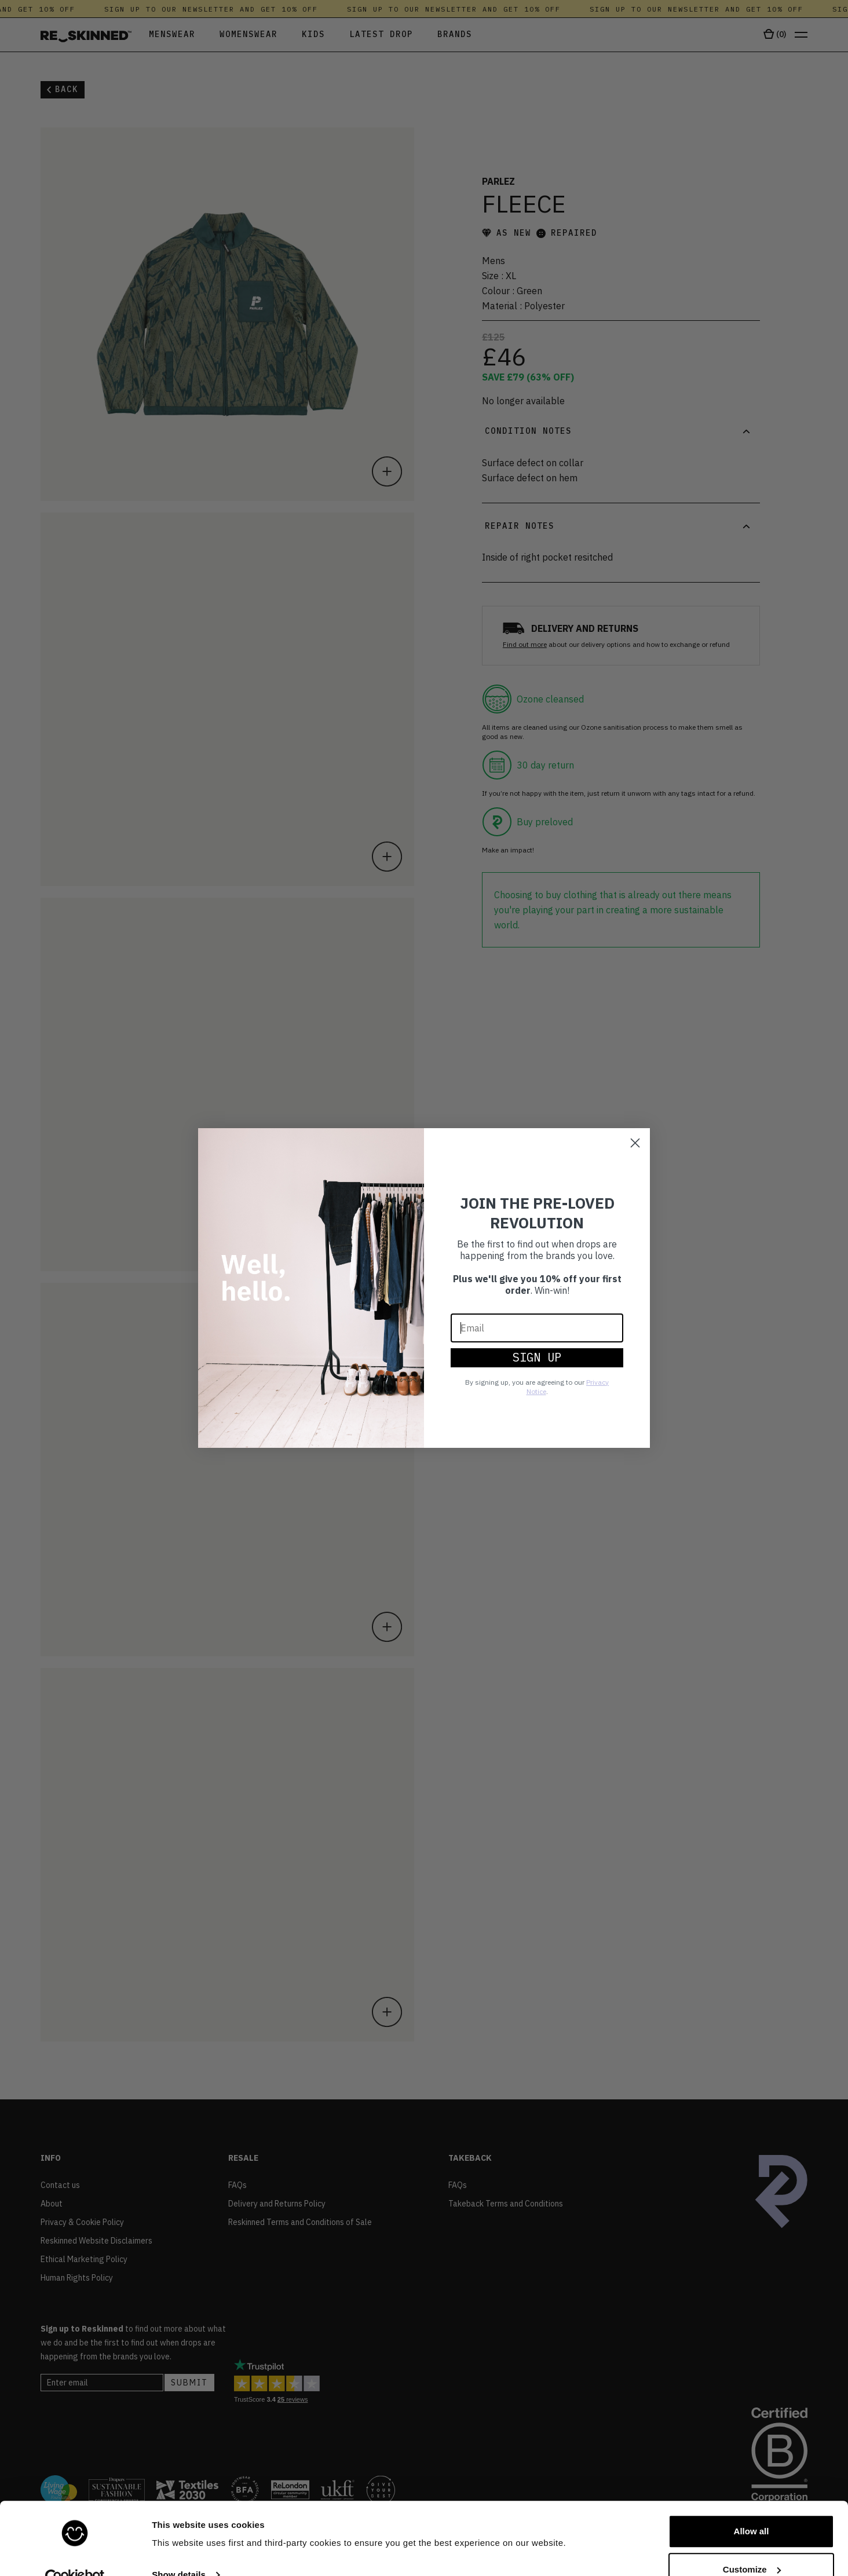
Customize (752, 2545)
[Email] (537, 1327)
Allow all (751, 2507)
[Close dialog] (635, 1143)
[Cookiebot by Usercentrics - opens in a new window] (75, 2553)
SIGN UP (537, 1357)
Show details (179, 2551)
